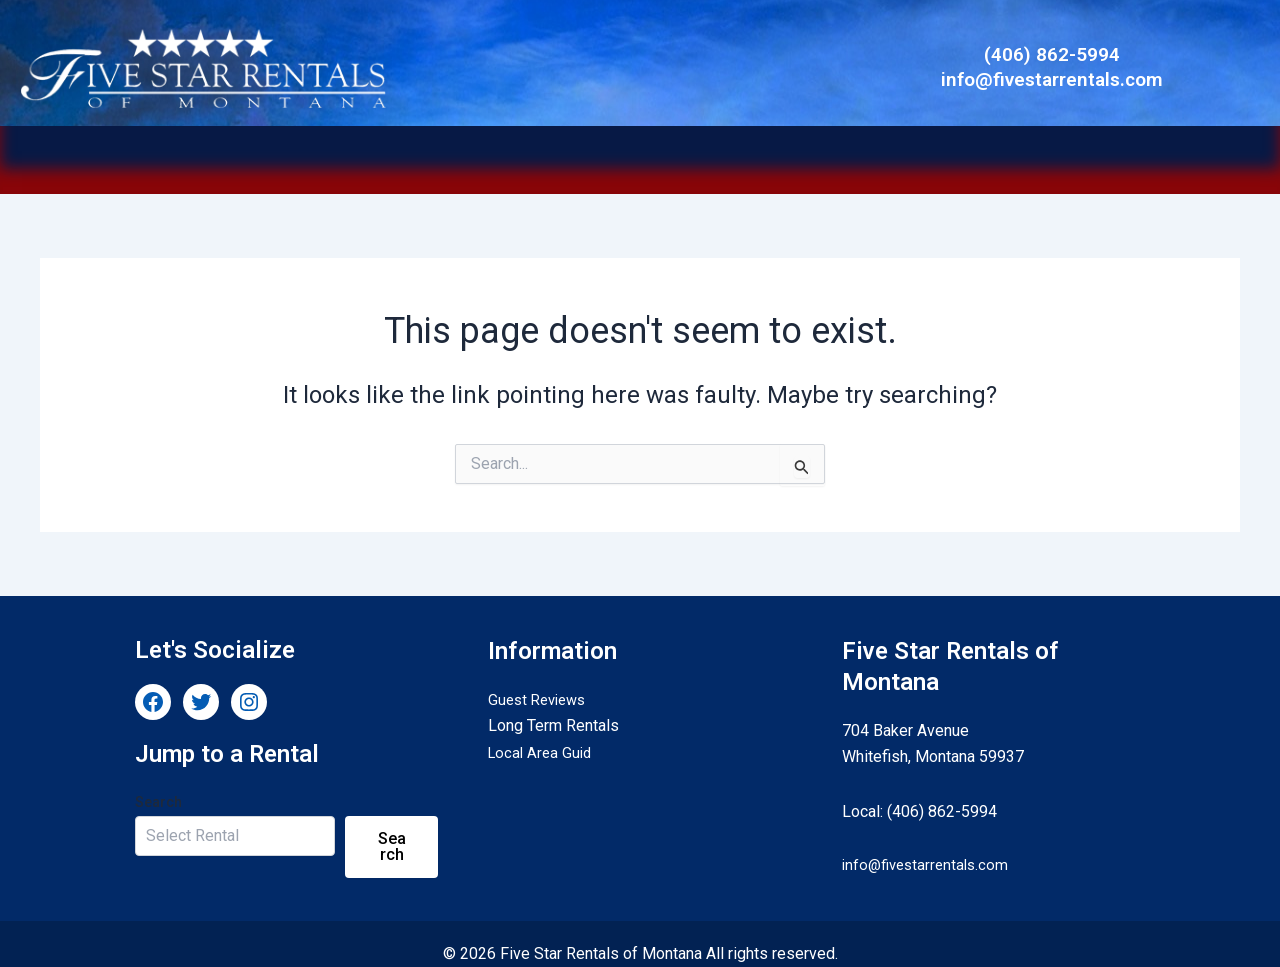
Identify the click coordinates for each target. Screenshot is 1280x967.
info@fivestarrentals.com (929, 844)
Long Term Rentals (501, 150)
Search (158, 782)
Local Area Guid (542, 732)
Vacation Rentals (362, 150)
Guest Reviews (541, 679)
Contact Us (996, 150)
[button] (650, 150)
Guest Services (888, 150)
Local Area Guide (650, 150)
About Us (777, 150)
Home (266, 150)
